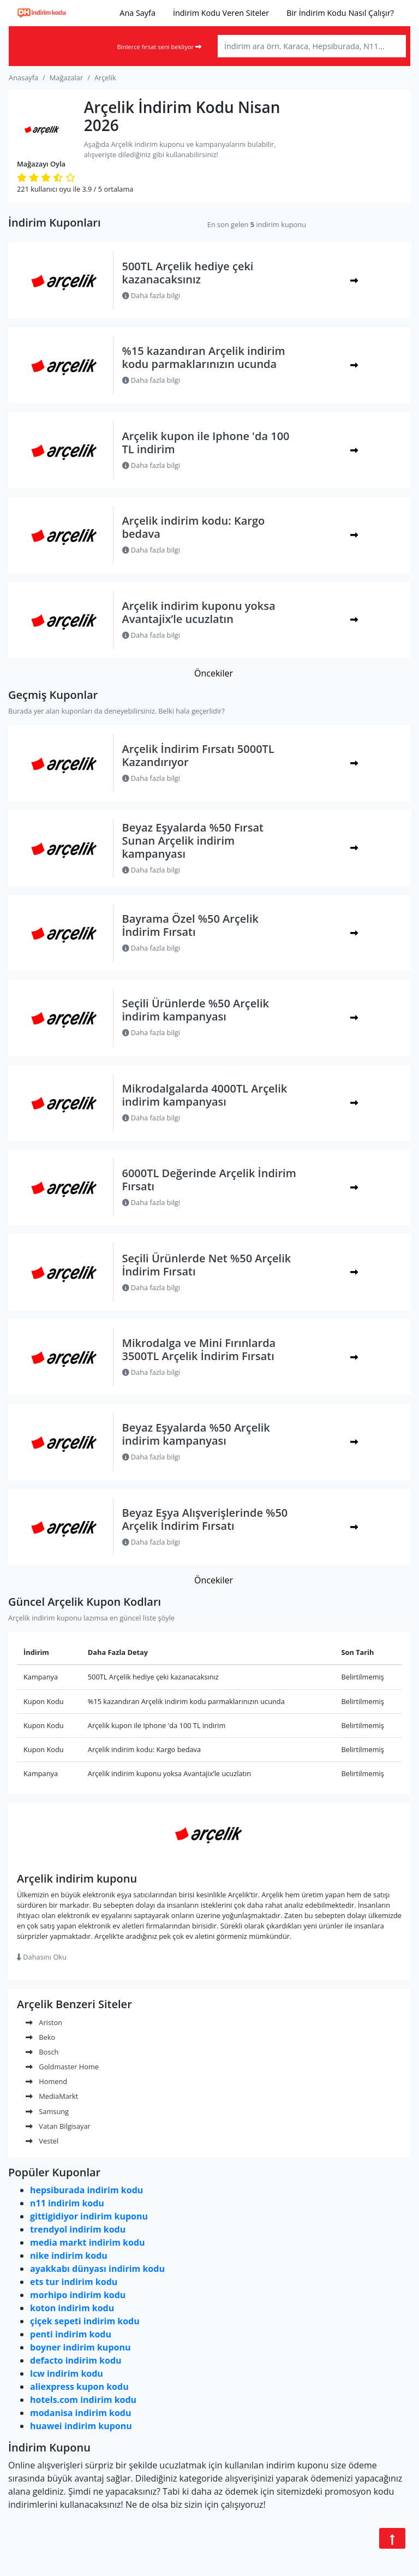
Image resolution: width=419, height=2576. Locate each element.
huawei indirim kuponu (81, 2426)
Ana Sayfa (137, 13)
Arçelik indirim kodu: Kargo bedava (193, 527)
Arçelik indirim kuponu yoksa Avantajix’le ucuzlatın (199, 612)
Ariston (44, 2022)
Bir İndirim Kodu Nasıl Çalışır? (340, 13)
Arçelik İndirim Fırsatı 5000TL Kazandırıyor (198, 755)
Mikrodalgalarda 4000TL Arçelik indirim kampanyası (205, 1095)
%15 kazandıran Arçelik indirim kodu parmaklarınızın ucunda (203, 357)
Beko (40, 2037)
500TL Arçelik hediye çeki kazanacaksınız (188, 273)
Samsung (47, 2111)
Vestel (42, 2141)
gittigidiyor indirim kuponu (89, 2216)
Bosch (42, 2052)
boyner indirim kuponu (80, 2347)
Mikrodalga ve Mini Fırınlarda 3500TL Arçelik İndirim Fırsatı (199, 1349)
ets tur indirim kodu (73, 2282)
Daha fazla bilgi (151, 295)
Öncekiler (213, 673)
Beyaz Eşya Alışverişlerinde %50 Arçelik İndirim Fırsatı (205, 1519)
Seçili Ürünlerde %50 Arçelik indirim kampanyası (195, 1010)
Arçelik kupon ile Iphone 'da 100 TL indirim (206, 442)
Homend (46, 2081)
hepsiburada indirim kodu (86, 2190)
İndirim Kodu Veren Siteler (221, 13)
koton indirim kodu (72, 2308)
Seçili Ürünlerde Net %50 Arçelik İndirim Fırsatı (206, 1265)
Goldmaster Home (62, 2067)
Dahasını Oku (42, 1957)
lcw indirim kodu (66, 2373)
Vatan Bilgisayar (58, 2126)
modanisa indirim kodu (80, 2413)
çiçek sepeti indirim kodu (85, 2321)
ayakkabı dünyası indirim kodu (97, 2269)
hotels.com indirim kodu (83, 2400)
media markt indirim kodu (87, 2242)
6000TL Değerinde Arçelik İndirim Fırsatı (209, 1180)
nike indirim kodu (68, 2255)
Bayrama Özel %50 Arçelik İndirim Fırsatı (190, 925)
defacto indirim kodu (76, 2360)
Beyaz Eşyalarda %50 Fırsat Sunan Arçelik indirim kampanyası (193, 840)
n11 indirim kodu (67, 2203)
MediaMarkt (52, 2096)
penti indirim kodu (70, 2334)
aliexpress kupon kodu (79, 2387)
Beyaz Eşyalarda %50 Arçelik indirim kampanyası (196, 1434)
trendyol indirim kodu (77, 2229)
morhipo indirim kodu (77, 2295)
